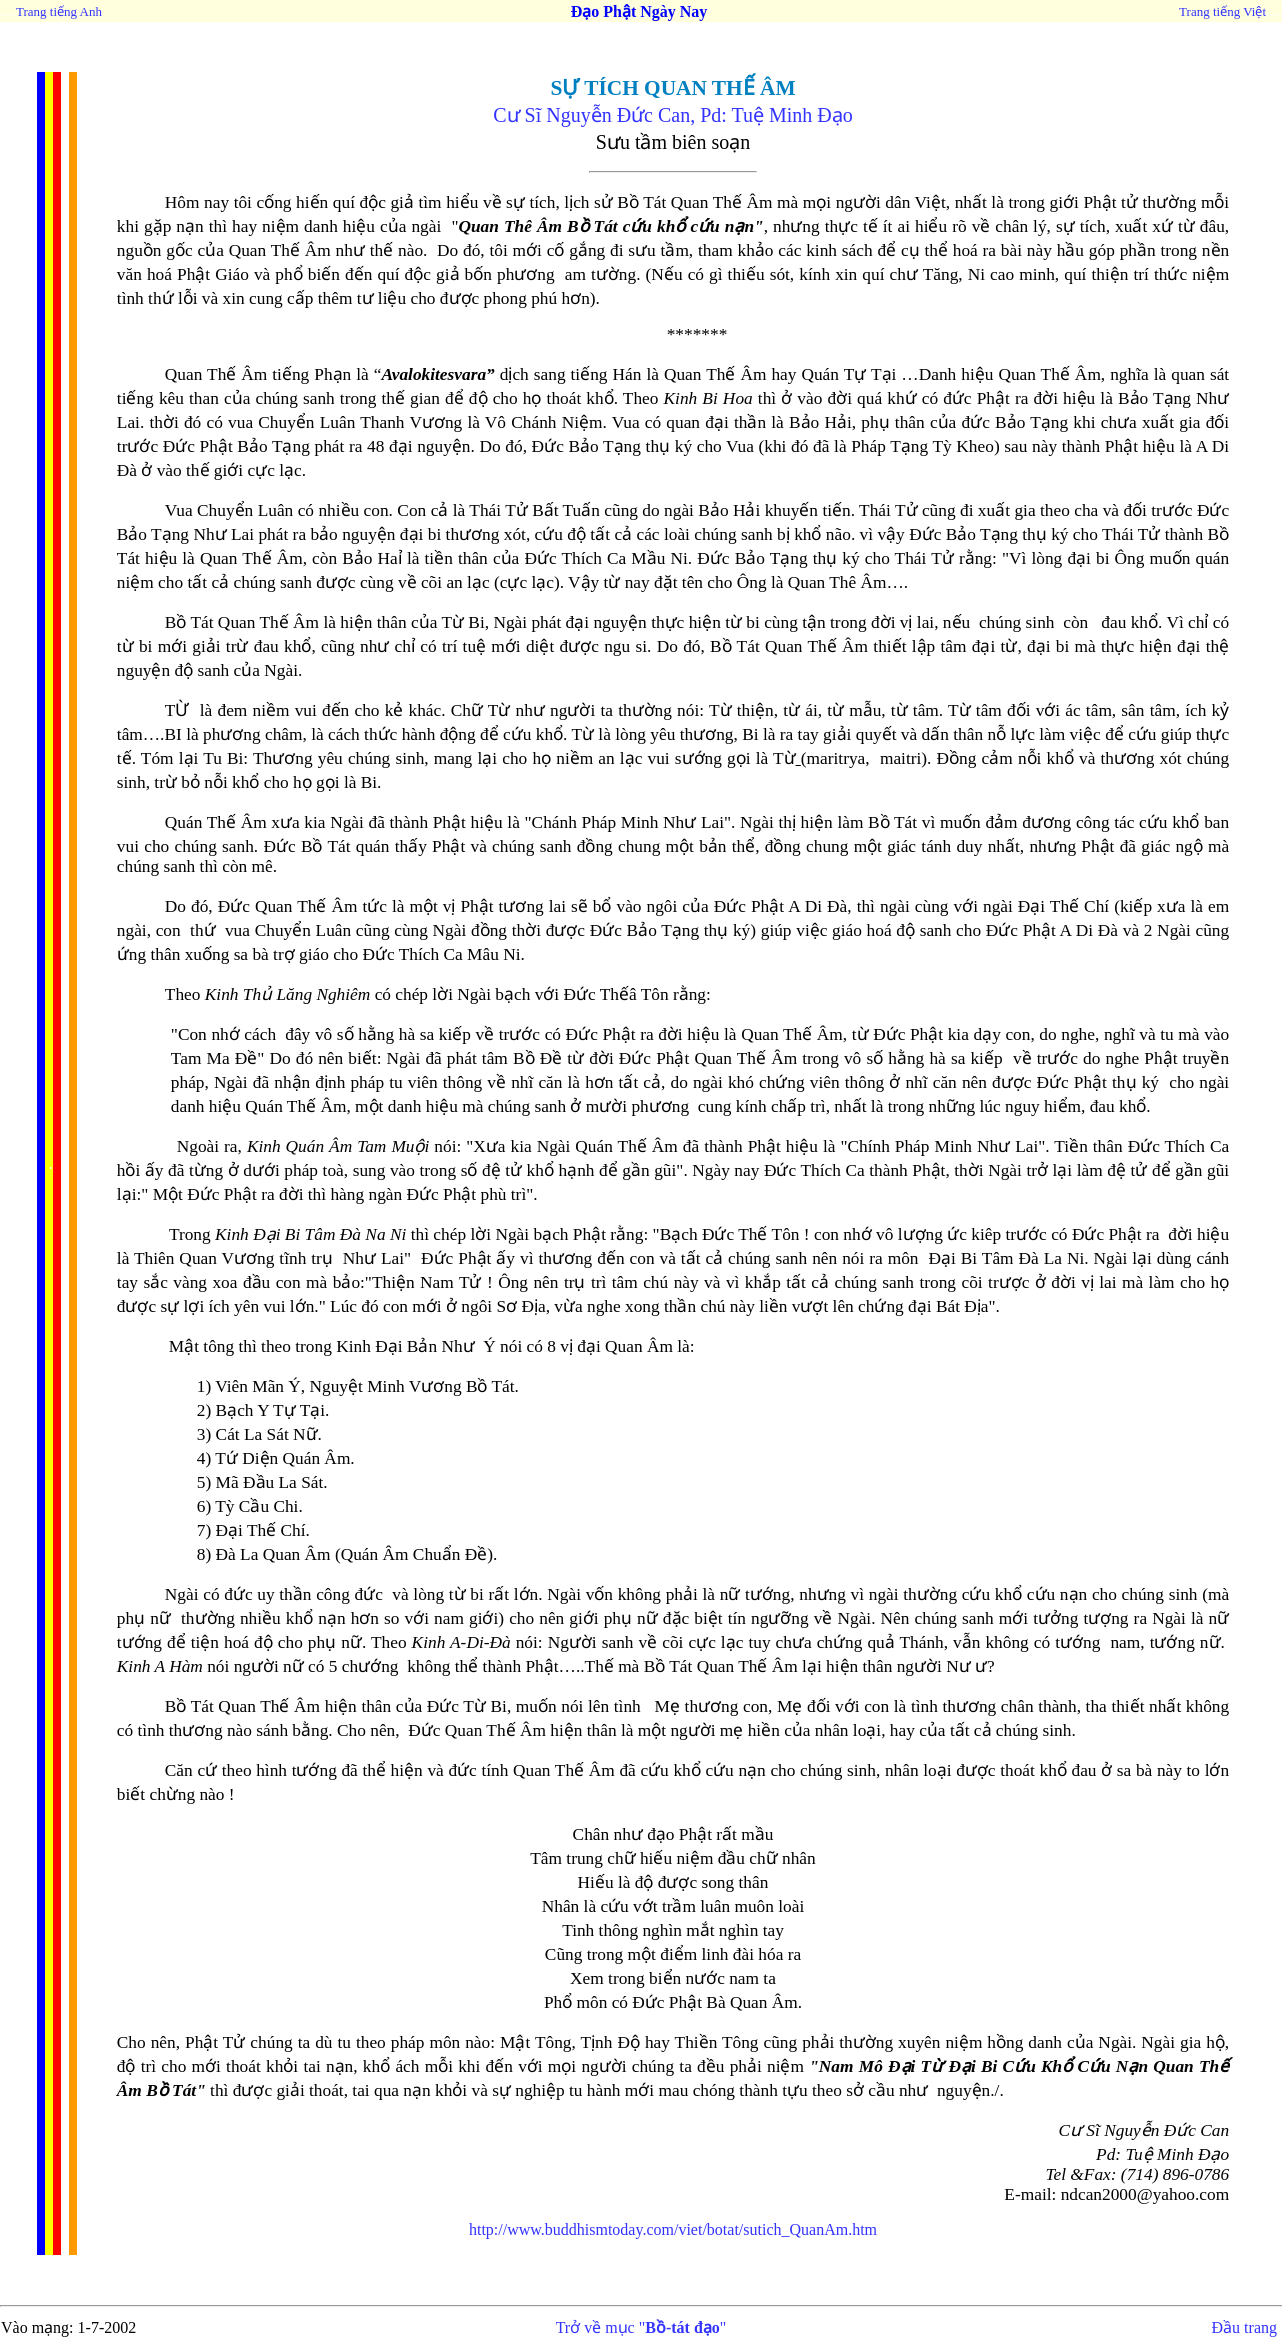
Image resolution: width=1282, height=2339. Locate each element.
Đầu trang (1244, 2327)
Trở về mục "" (641, 2327)
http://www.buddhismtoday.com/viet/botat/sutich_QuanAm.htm (673, 2229)
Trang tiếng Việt (1222, 11)
